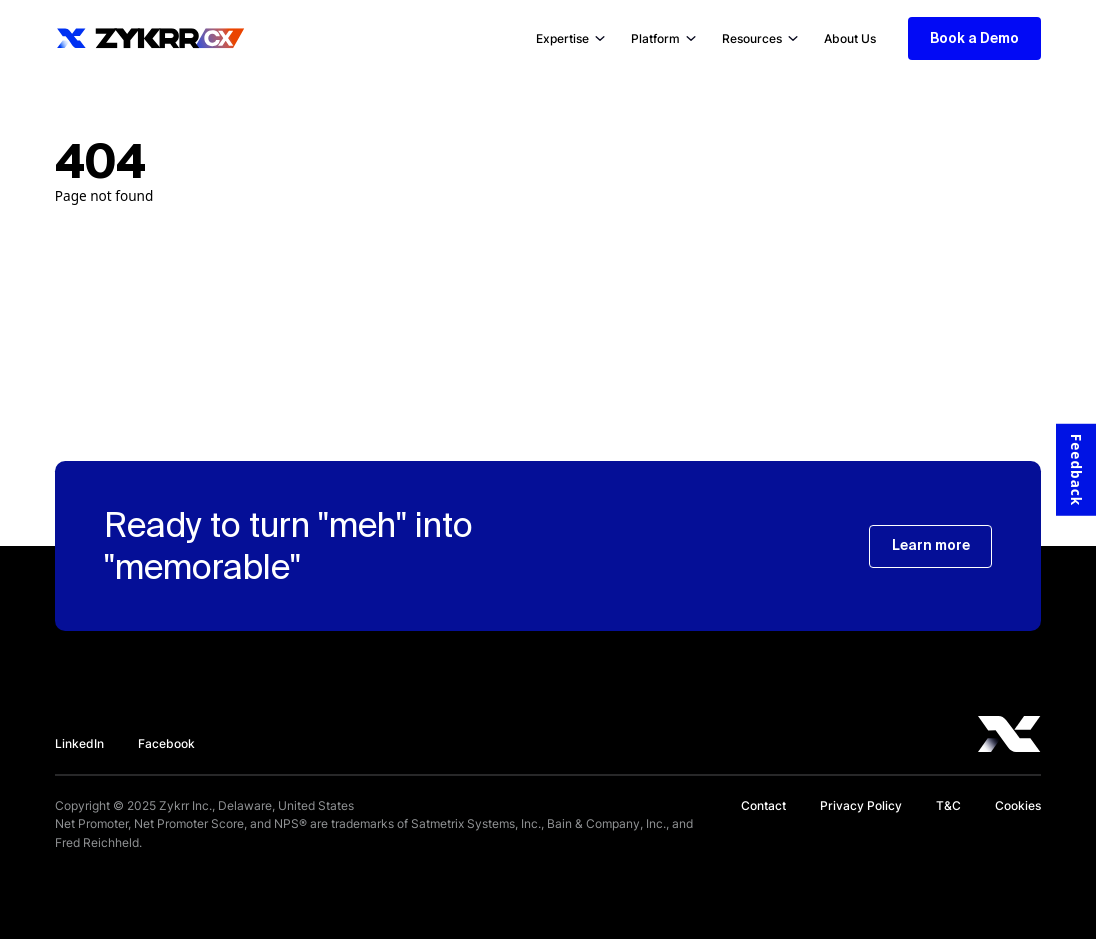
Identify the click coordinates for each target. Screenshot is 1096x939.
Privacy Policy (861, 805)
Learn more (931, 545)
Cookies (1018, 805)
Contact (763, 805)
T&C (948, 805)
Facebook (166, 743)
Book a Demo (974, 38)
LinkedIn (79, 743)
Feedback (1076, 469)
